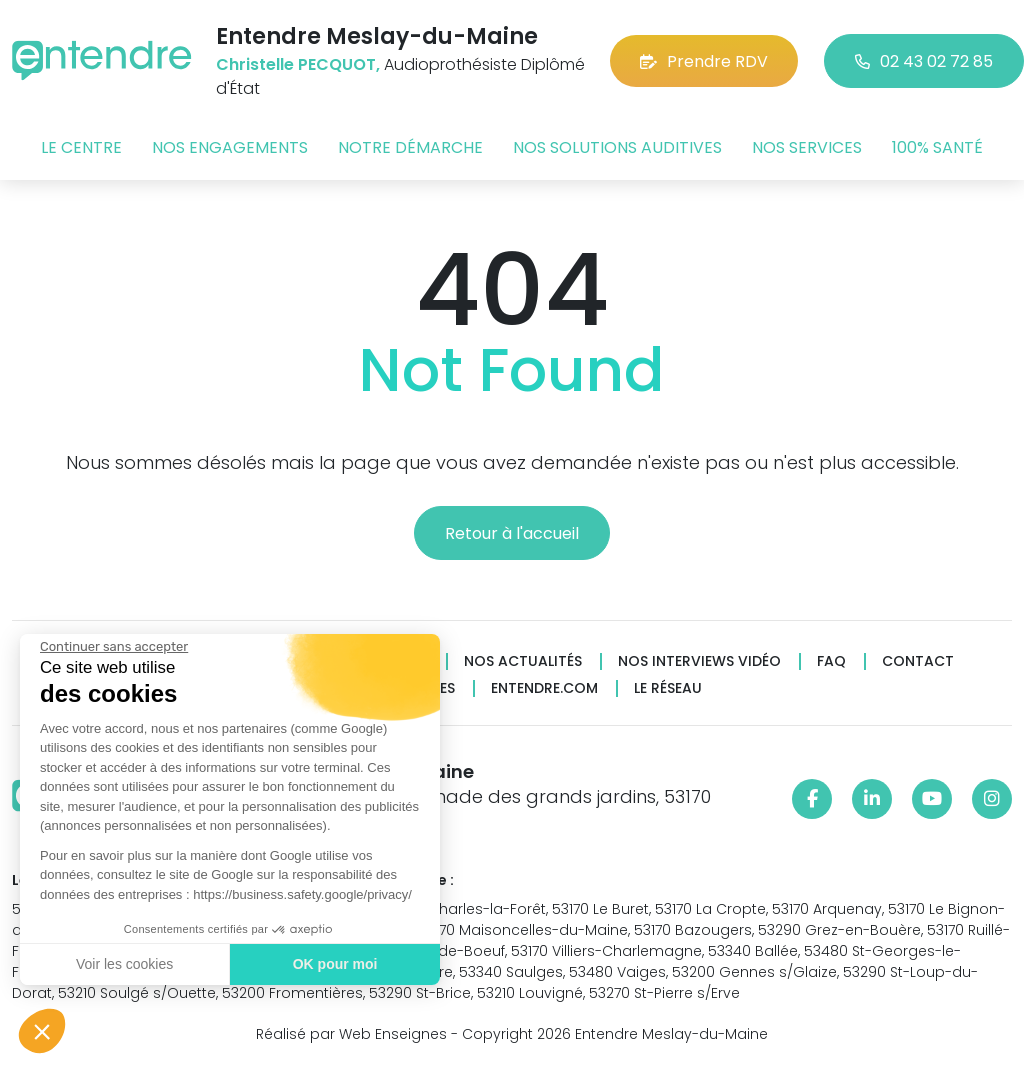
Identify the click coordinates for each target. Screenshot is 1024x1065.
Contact (918, 661)
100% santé (937, 147)
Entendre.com (544, 688)
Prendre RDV (704, 61)
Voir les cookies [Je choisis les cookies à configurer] (123, 964)
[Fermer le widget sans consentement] (113, 647)
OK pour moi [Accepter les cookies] (334, 964)
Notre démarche (410, 147)
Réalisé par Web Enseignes (351, 1034)
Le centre (81, 147)
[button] (42, 1031)
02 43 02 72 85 (924, 61)
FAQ (831, 661)
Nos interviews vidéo (699, 661)
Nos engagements (230, 147)
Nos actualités (523, 661)
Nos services (807, 147)
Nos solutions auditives (617, 147)
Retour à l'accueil (512, 533)
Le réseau (668, 688)
